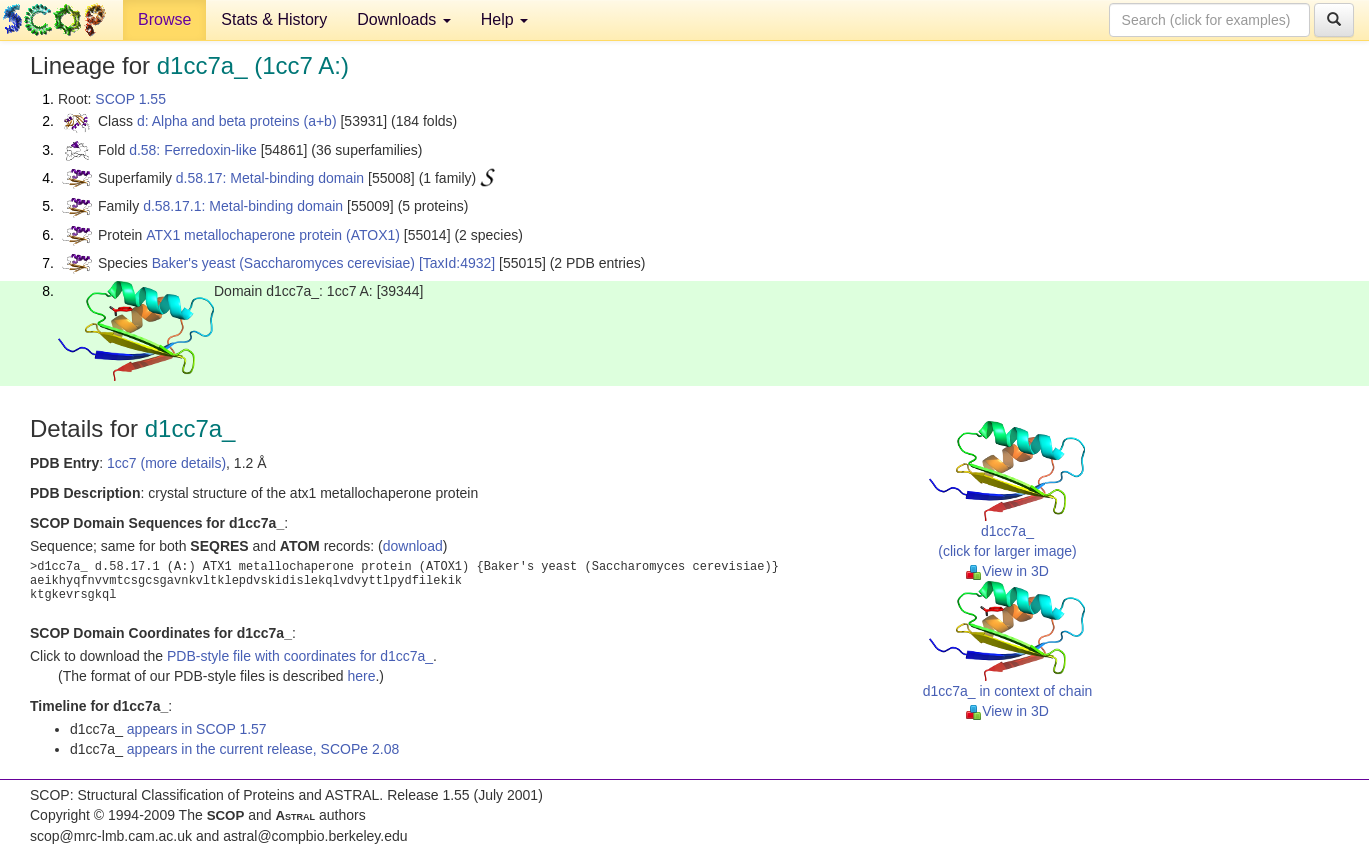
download (413, 546)
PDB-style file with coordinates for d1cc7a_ (300, 656)
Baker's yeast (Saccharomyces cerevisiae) (283, 263)
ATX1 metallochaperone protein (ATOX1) (273, 235)
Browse (164, 19)
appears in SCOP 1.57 (197, 729)
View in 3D (1007, 571)
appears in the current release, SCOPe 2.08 (263, 749)
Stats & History (274, 19)
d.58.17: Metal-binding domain (270, 178)
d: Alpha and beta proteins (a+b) (237, 121)
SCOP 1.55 (130, 99)
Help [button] (504, 19)
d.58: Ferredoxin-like (193, 150)
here (361, 676)
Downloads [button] (404, 19)
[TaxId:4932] (457, 263)
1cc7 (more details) (166, 463)
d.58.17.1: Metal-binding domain (243, 206)
